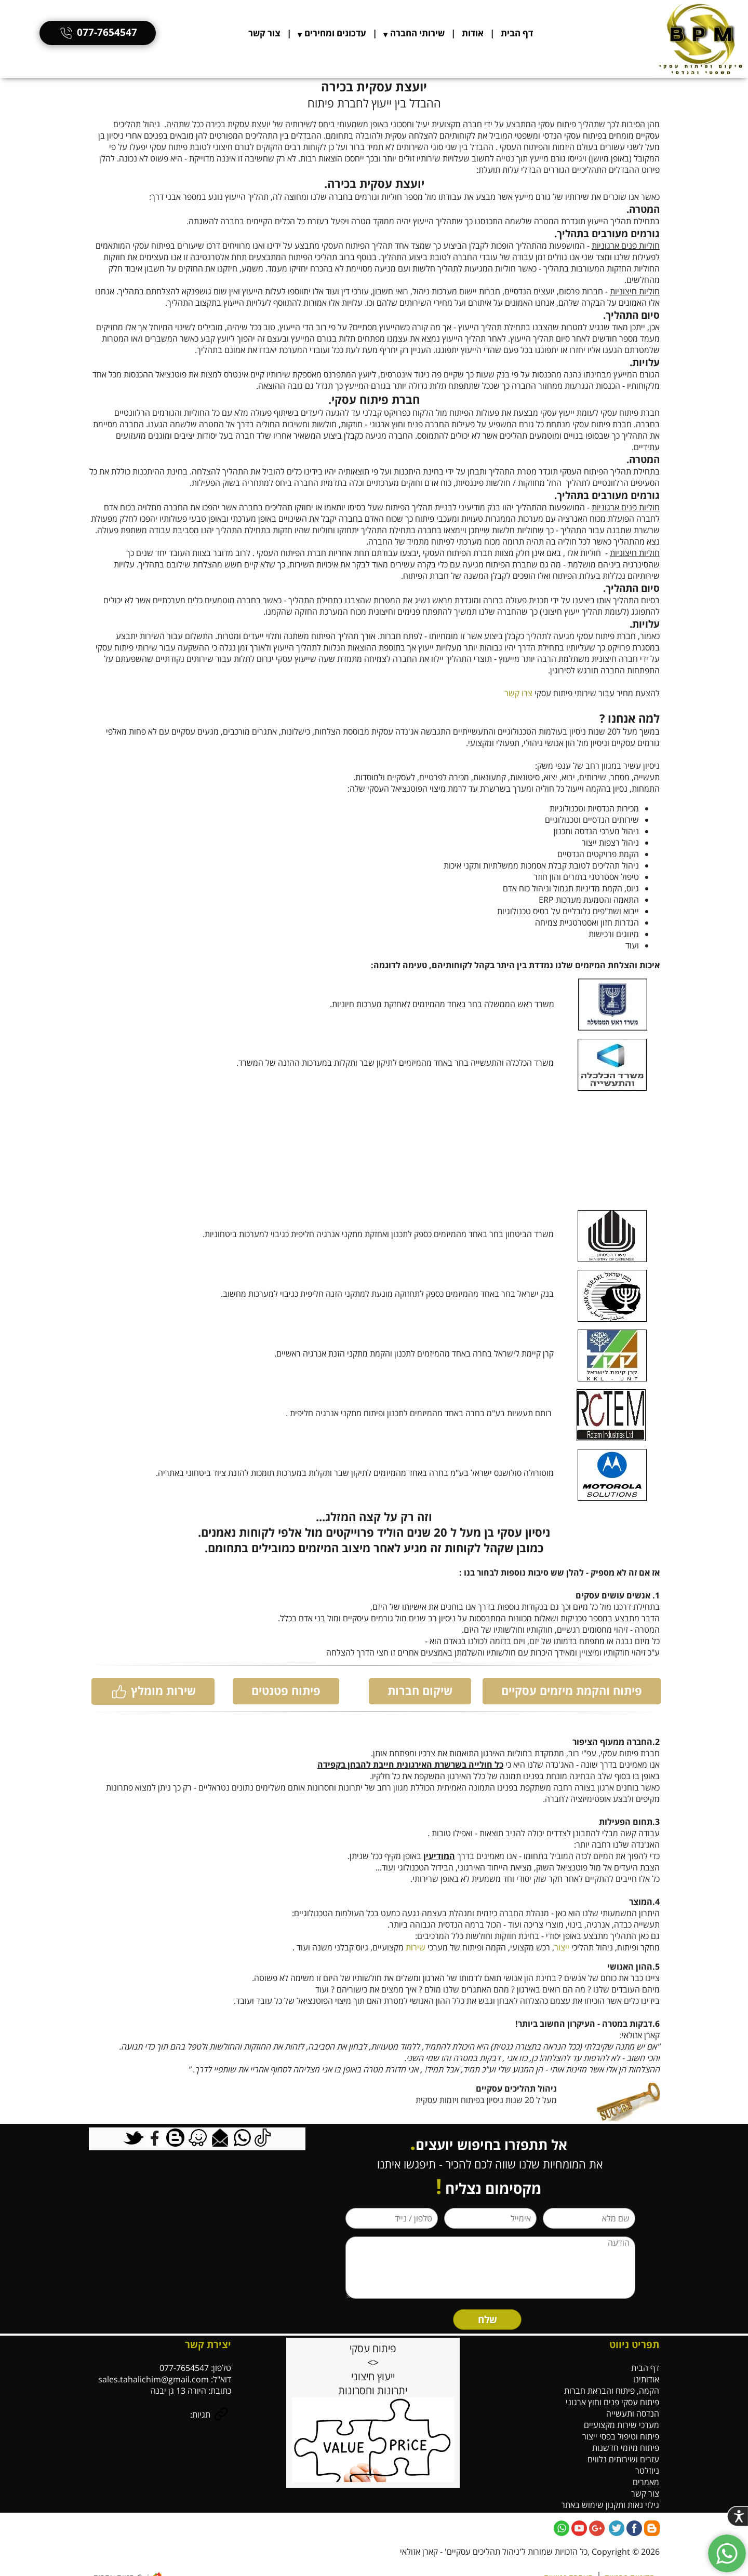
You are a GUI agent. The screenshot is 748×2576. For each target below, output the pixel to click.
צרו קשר (518, 693)
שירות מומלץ (153, 1691)
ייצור (561, 1947)
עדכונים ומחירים (335, 33)
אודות (473, 33)
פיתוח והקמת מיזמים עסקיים (571, 1690)
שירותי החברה (417, 33)
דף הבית (517, 33)
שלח (487, 2319)
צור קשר (264, 33)
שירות (415, 1947)
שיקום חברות (420, 1690)
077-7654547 (97, 32)
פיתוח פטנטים (285, 1690)
